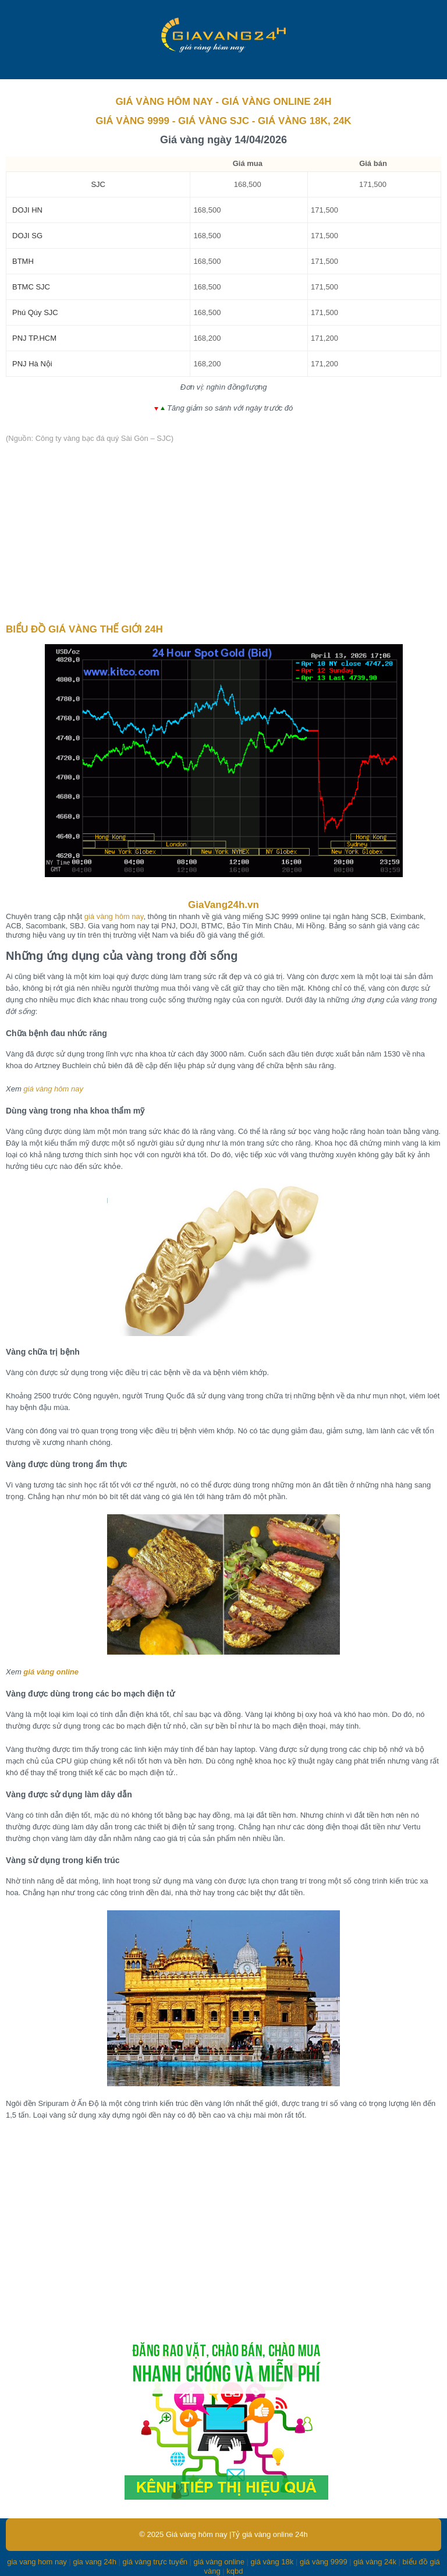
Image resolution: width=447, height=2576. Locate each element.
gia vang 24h (94, 2561)
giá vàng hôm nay (114, 916)
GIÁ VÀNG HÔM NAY (163, 101)
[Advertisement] (223, 534)
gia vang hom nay (37, 2561)
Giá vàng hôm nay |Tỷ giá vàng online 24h (237, 2534)
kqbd (234, 2571)
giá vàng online (51, 1671)
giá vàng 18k (272, 2561)
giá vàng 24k (374, 2561)
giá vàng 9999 (323, 2561)
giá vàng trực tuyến (155, 2561)
